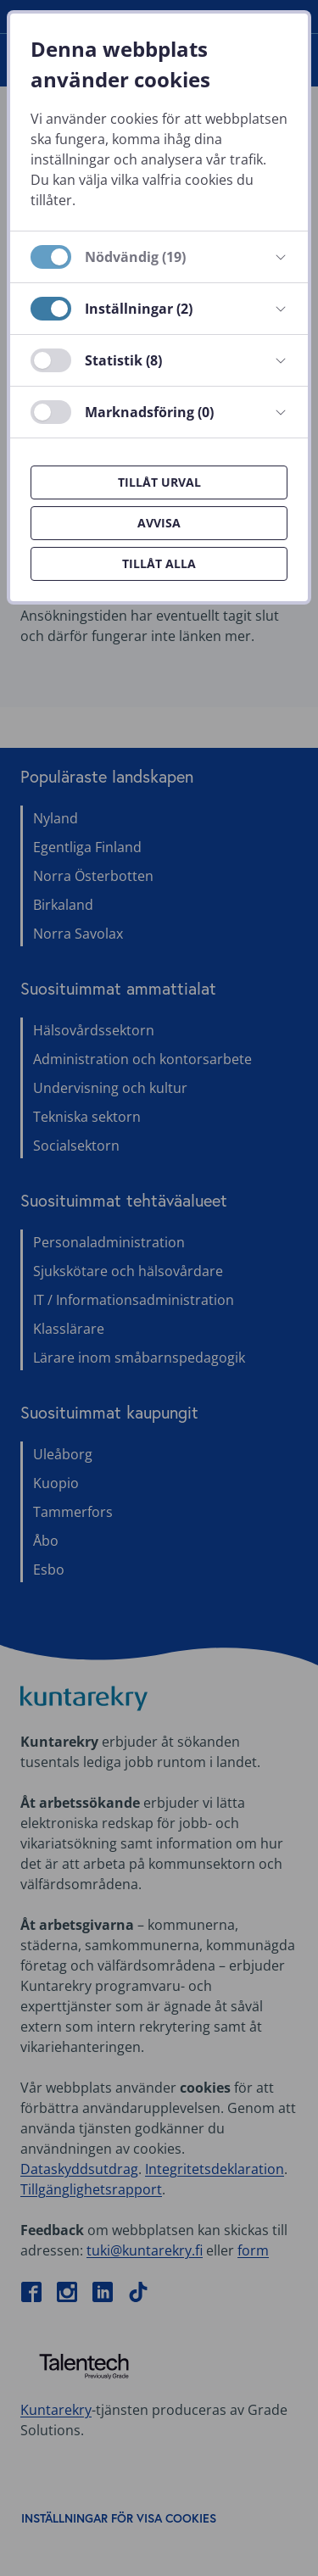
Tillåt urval (159, 482)
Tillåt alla (159, 563)
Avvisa (159, 523)
